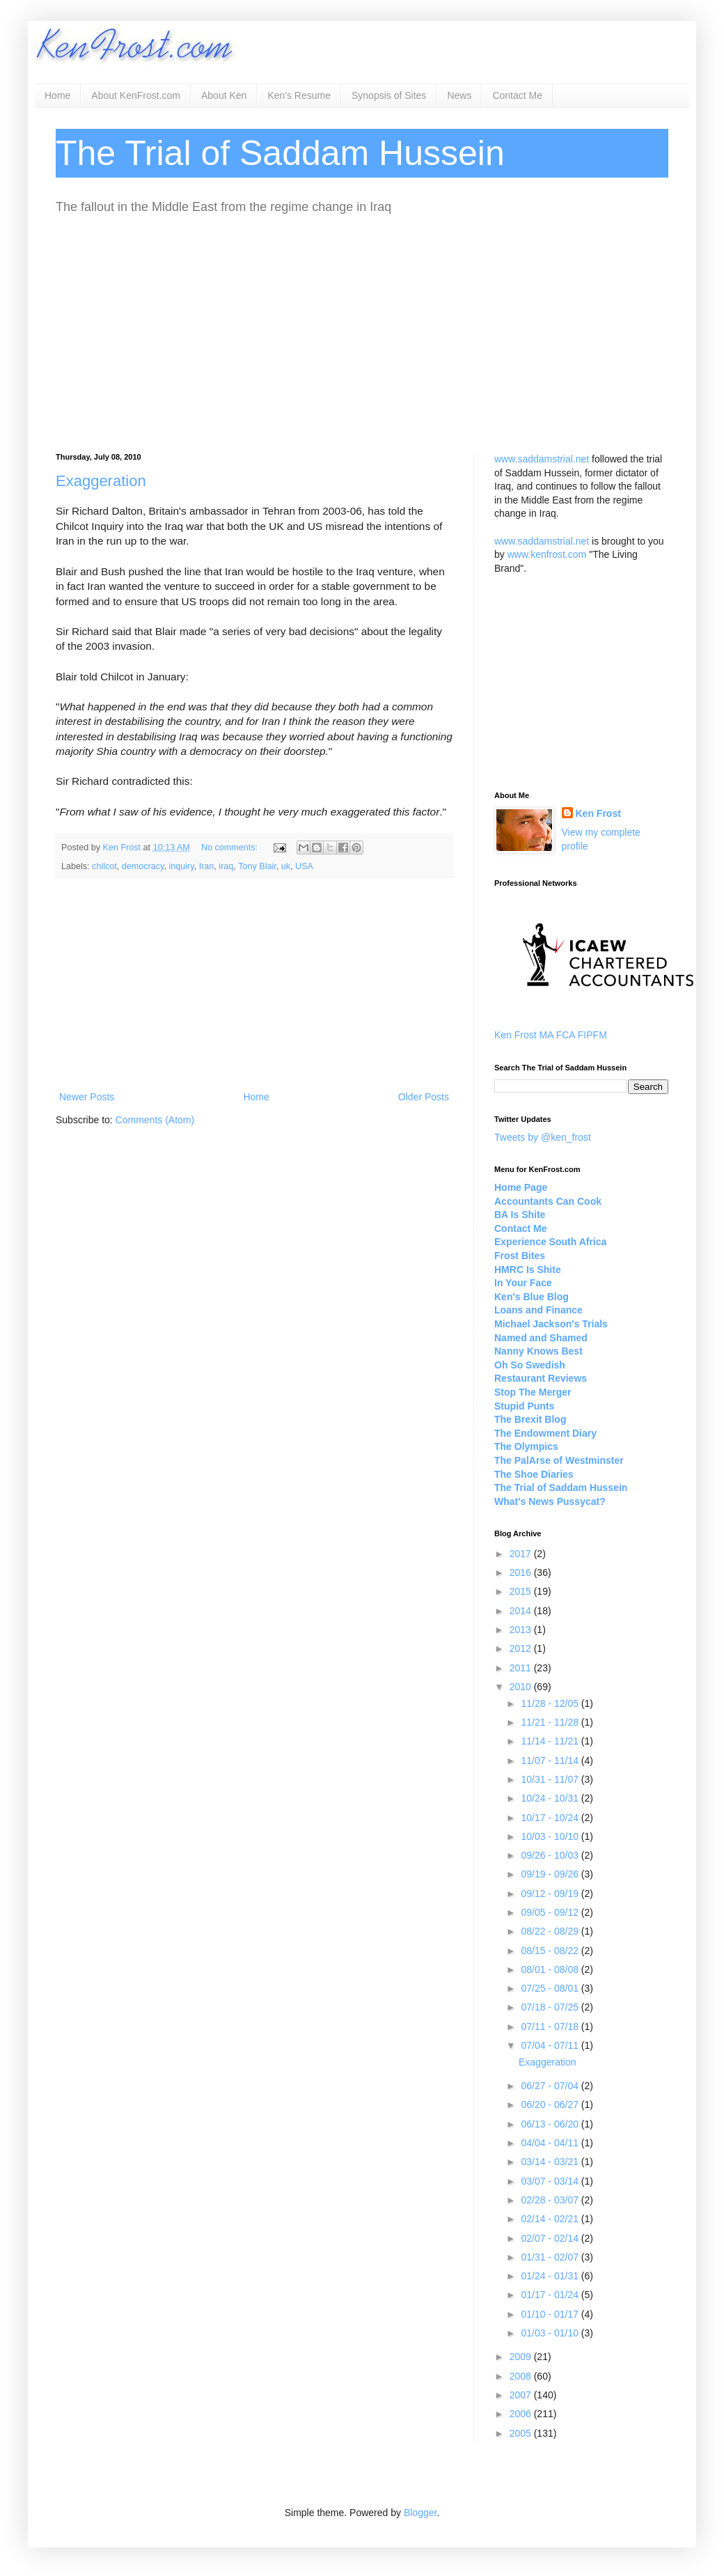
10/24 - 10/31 (551, 1798)
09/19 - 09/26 (551, 1874)
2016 (522, 1572)
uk (285, 866)
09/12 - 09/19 (551, 1893)
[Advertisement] (362, 334)
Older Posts (423, 1096)
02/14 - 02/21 (551, 2218)
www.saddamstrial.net (541, 459)
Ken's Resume (299, 95)
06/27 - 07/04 (551, 2085)
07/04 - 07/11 (551, 2045)
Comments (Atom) (155, 1119)
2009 (522, 2356)
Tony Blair (257, 866)
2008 (522, 2376)
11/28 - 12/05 (551, 1703)
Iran (206, 866)
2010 (522, 1686)
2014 (522, 1610)
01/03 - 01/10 (551, 2333)
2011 (522, 1667)
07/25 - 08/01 (551, 1988)
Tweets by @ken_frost (542, 1137)
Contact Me (517, 95)
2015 (522, 1591)
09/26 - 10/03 (551, 1855)
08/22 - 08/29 (551, 1931)
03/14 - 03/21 (551, 2161)
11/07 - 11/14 (551, 1760)
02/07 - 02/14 (551, 2238)
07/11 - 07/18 (551, 2026)
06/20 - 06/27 (551, 2104)
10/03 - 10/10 (551, 1836)
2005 (522, 2433)
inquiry (181, 866)
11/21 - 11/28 (551, 1722)
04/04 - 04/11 (551, 2142)
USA (304, 866)
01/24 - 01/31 (551, 2275)
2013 (522, 1629)
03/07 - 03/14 (551, 2181)
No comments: (230, 847)
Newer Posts (86, 1096)
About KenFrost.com (135, 95)
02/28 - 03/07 (551, 2200)
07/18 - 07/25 (551, 2007)
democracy (143, 866)
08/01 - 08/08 (551, 1969)
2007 (522, 2395)
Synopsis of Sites (389, 95)
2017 (522, 1553)
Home (57, 95)
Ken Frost (598, 813)
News (459, 95)
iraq (226, 866)
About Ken (223, 95)
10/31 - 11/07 (551, 1779)
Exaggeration (101, 481)
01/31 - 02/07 (551, 2257)
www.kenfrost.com (547, 554)
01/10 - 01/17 (551, 2314)
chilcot (104, 866)
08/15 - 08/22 (551, 1950)
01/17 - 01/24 (551, 2294)
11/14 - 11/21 (551, 1741)
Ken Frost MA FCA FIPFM (550, 1034)
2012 (522, 1648)
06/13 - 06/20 (551, 2124)
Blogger (420, 2512)
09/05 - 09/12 (551, 1912)
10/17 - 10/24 (551, 1817)
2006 (522, 2413)
